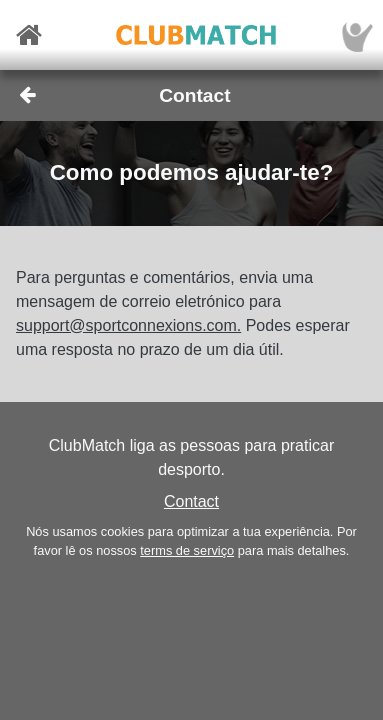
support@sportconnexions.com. (128, 325)
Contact (191, 501)
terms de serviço (187, 550)
